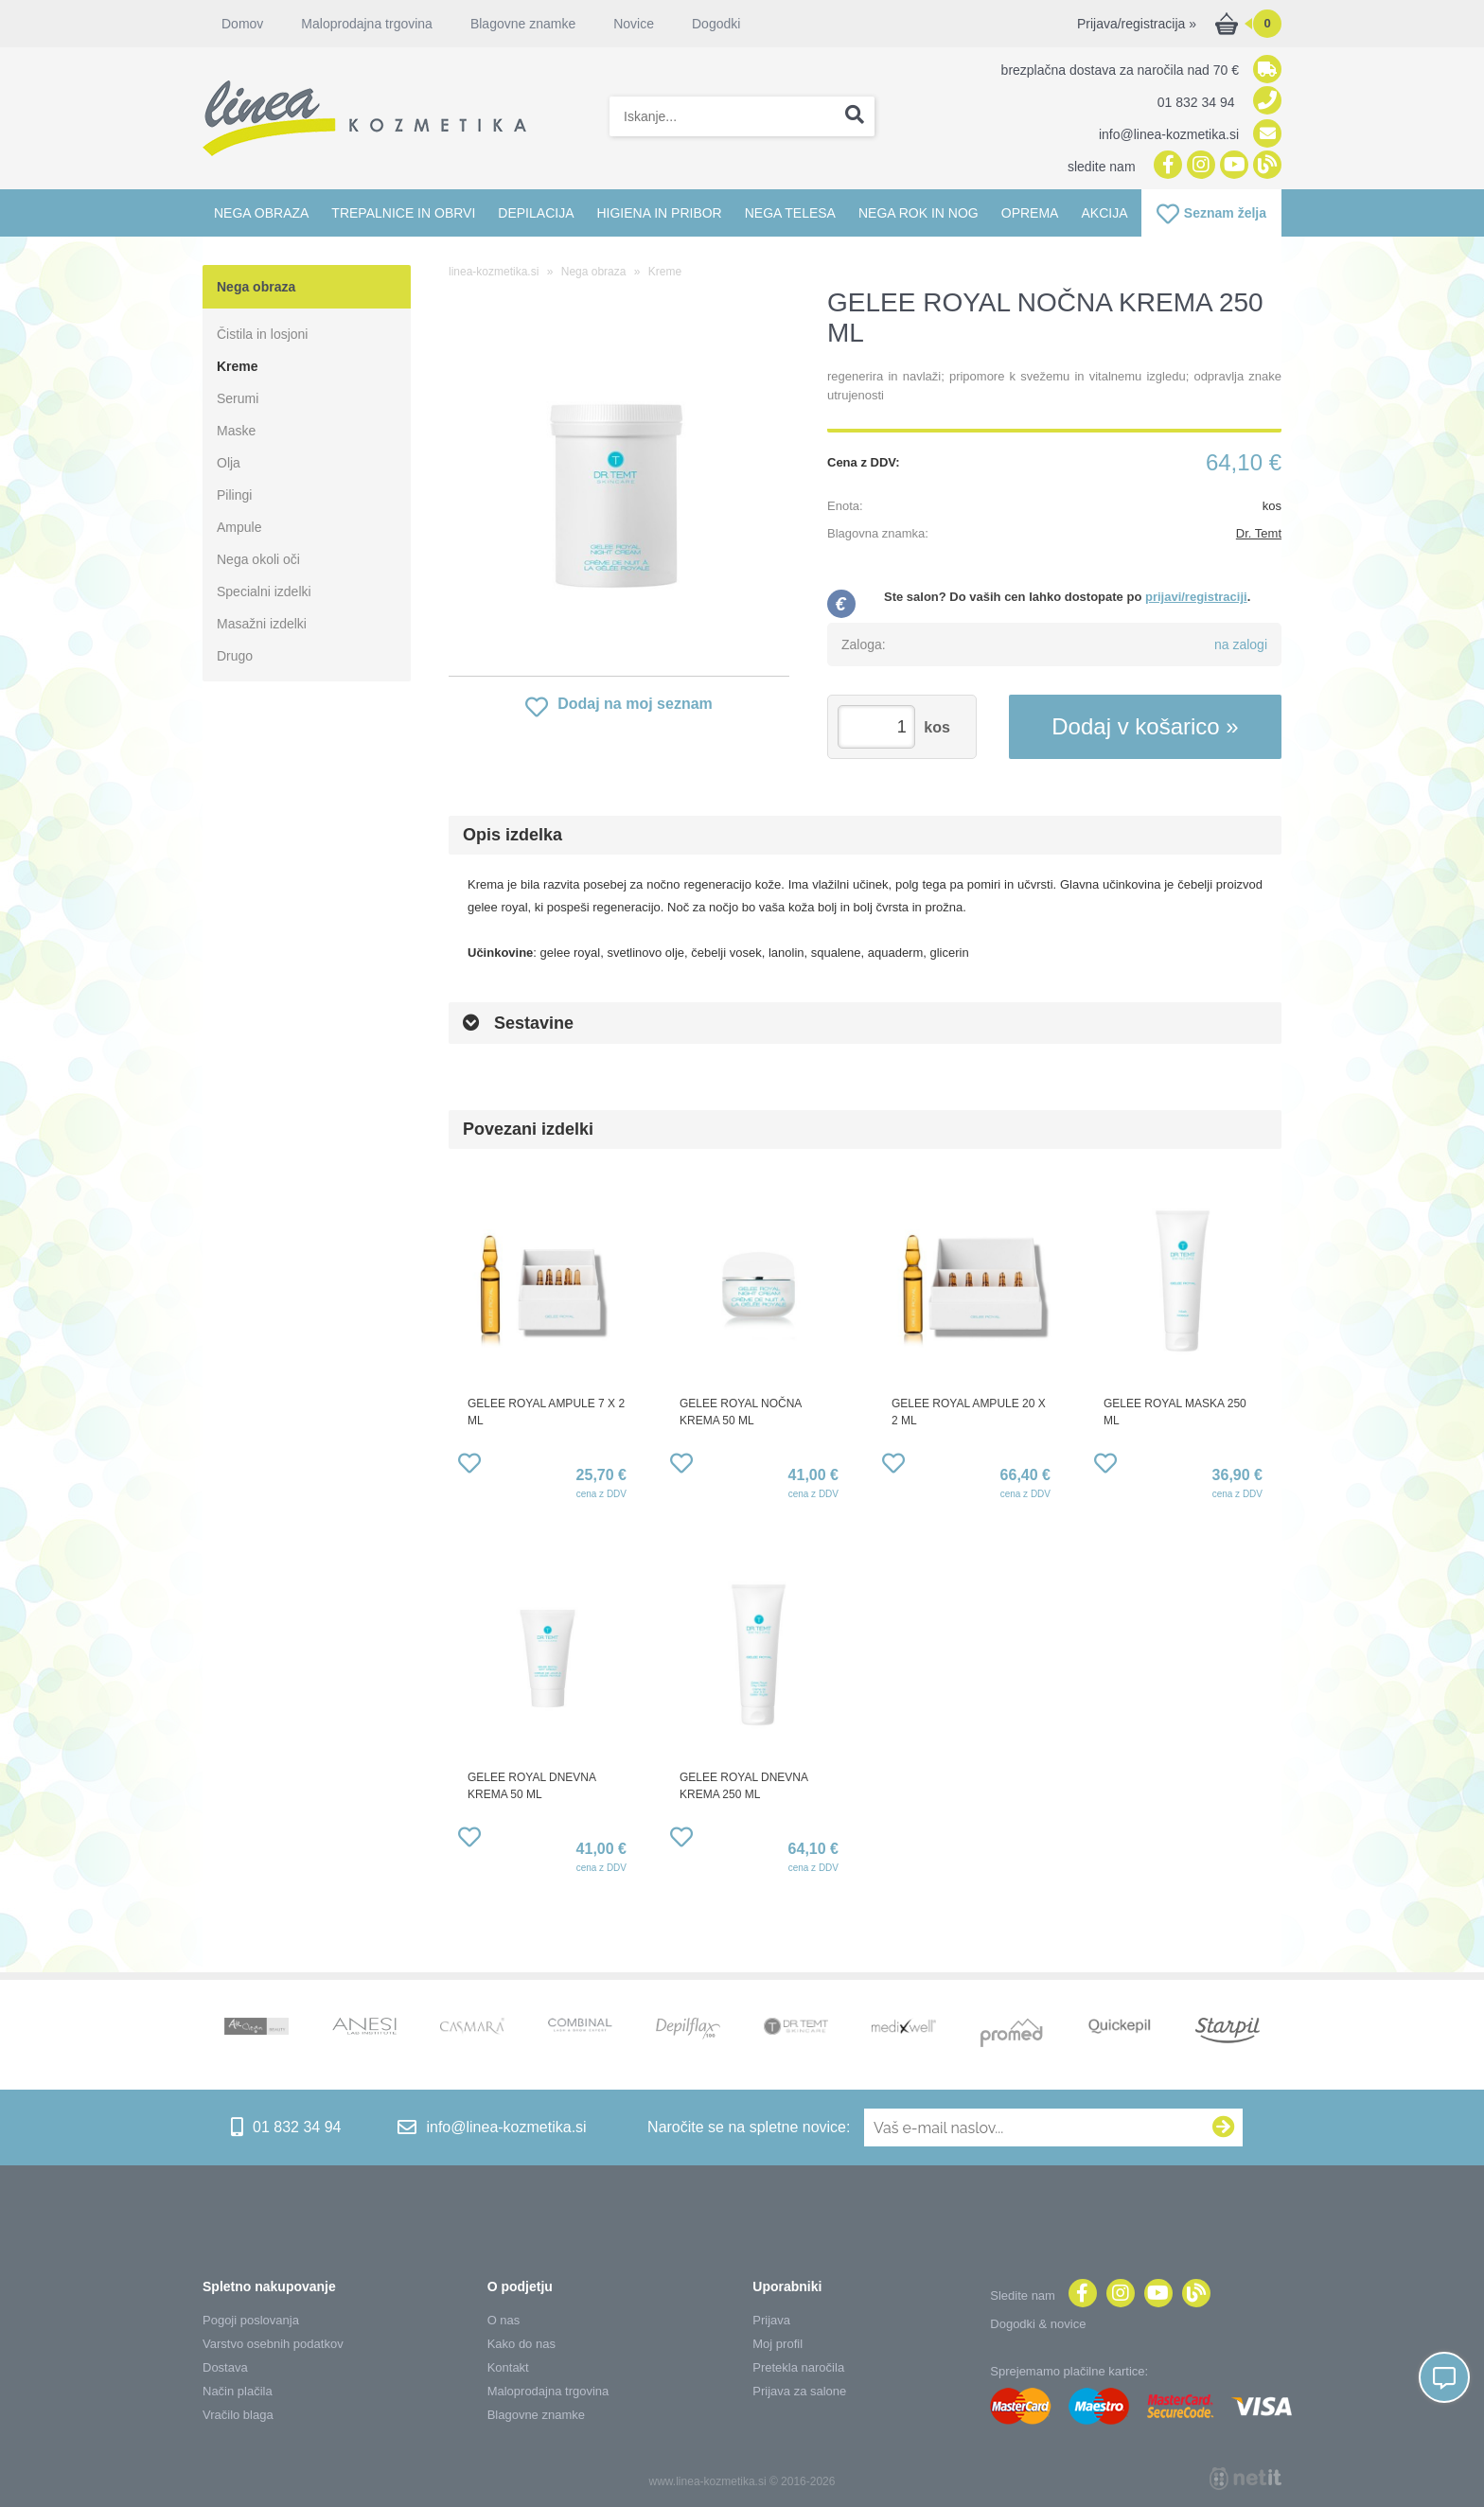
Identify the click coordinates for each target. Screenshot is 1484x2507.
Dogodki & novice (1038, 2324)
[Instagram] (1198, 166)
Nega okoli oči (258, 559)
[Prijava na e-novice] (1224, 2127)
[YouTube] (1231, 166)
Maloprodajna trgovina (367, 23)
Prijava (771, 2320)
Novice (633, 23)
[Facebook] (1165, 166)
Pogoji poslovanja (251, 2320)
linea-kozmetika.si (494, 271)
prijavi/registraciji (1196, 597)
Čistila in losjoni (262, 334)
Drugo (235, 655)
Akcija (1104, 213)
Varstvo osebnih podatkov (273, 2344)
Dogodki (716, 23)
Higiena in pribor (658, 213)
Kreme (237, 366)
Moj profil (777, 2344)
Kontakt (508, 2367)
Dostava (225, 2367)
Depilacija (536, 213)
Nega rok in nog (918, 213)
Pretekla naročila (798, 2367)
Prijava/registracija (1136, 23)
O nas (504, 2320)
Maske (236, 430)
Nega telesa (790, 213)
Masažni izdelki (262, 623)
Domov (242, 23)
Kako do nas (521, 2344)
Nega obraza (261, 213)
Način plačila (238, 2391)
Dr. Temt (1258, 533)
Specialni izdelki (264, 591)
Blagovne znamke (522, 23)
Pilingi (234, 495)
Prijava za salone (799, 2391)
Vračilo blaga (238, 2415)
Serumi (237, 398)
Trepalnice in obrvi (403, 213)
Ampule (239, 527)
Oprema (1030, 213)
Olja (228, 462)
